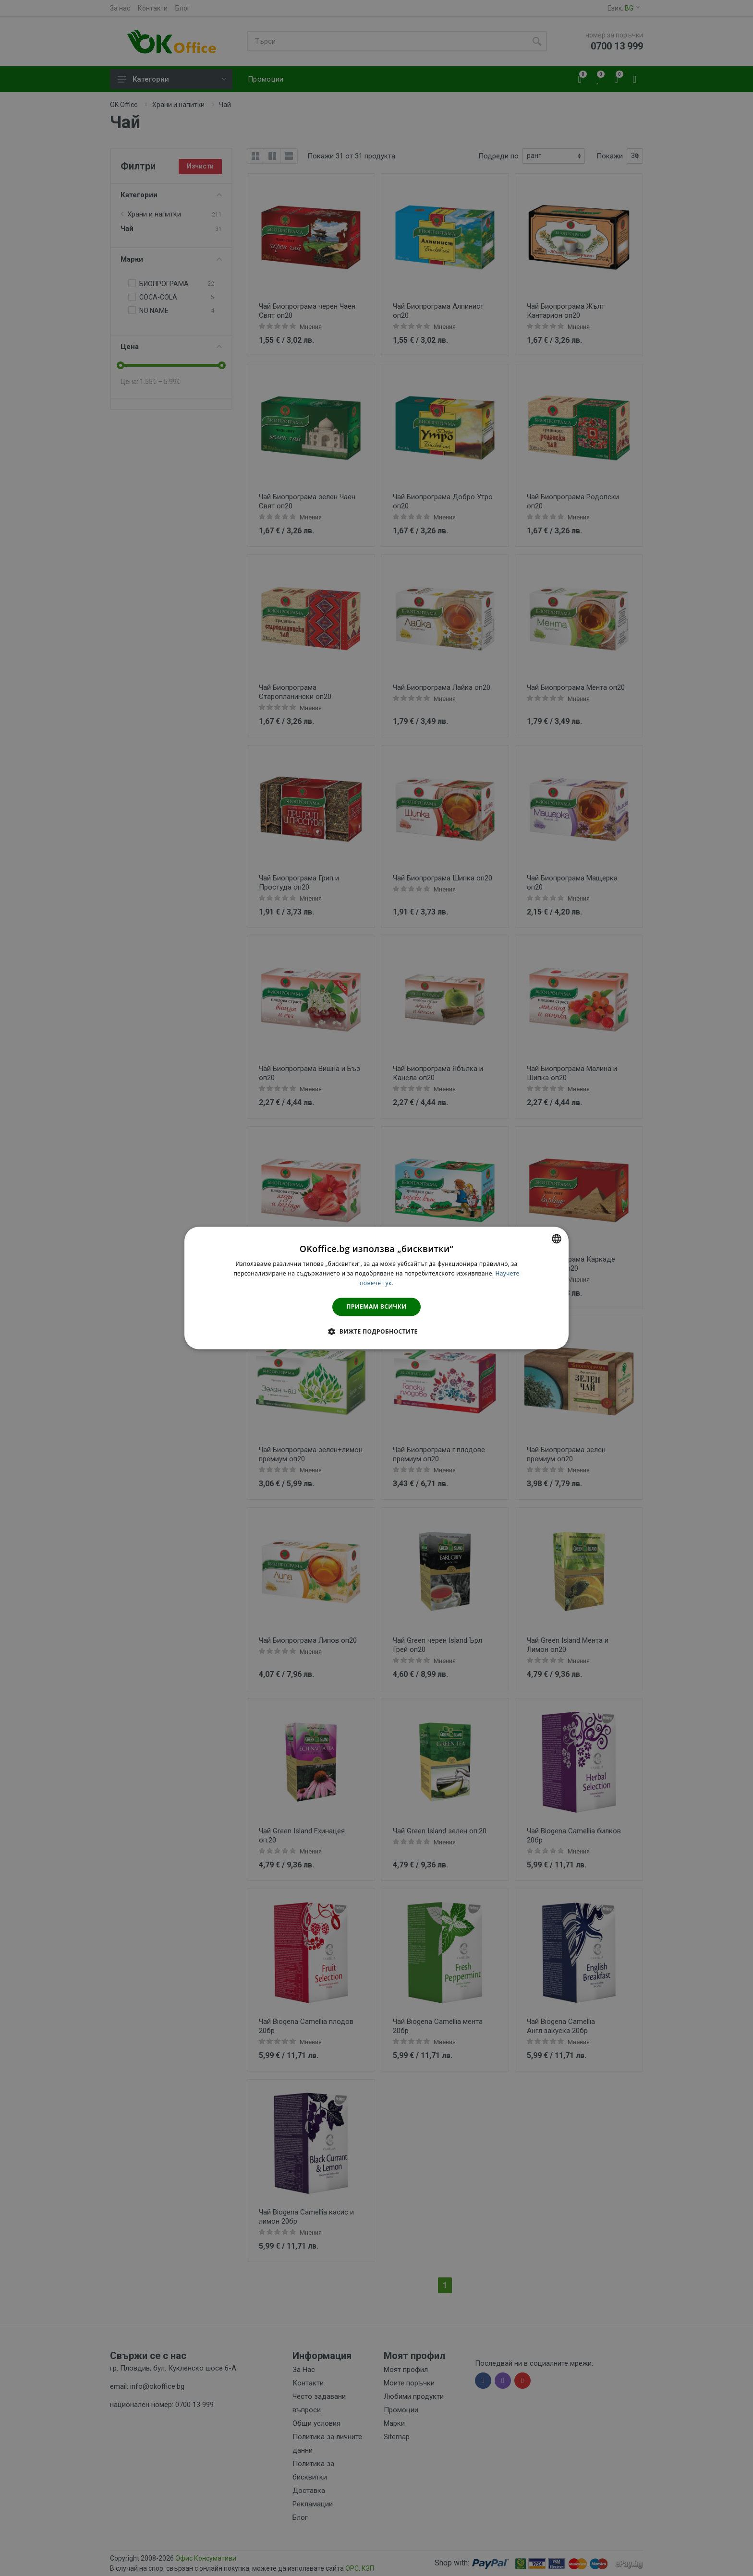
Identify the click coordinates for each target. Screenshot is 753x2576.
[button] (376, 1331)
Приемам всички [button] (377, 1306)
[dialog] (376, 1288)
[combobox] (556, 1238)
